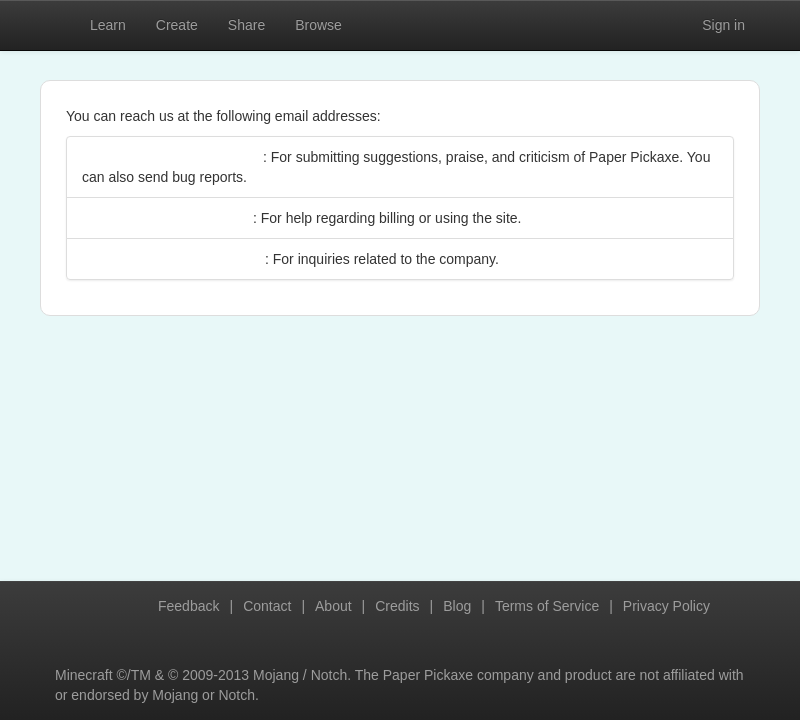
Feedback (188, 606)
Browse (318, 25)
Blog (457, 606)
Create (177, 25)
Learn (108, 25)
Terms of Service (547, 606)
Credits (397, 606)
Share (246, 25)
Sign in (723, 25)
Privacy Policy (666, 606)
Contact (267, 606)
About (333, 606)
